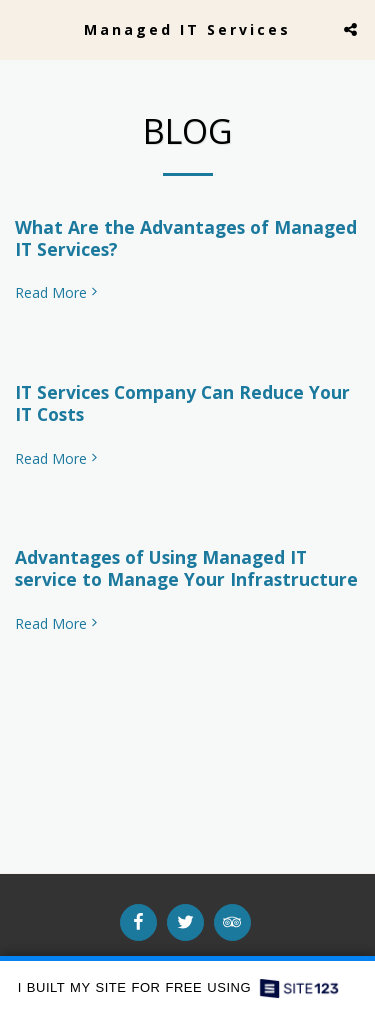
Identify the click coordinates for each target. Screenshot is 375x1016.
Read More (58, 293)
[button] (22, 28)
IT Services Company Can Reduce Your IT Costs (182, 403)
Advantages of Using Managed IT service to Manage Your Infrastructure (186, 568)
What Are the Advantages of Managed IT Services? (186, 238)
